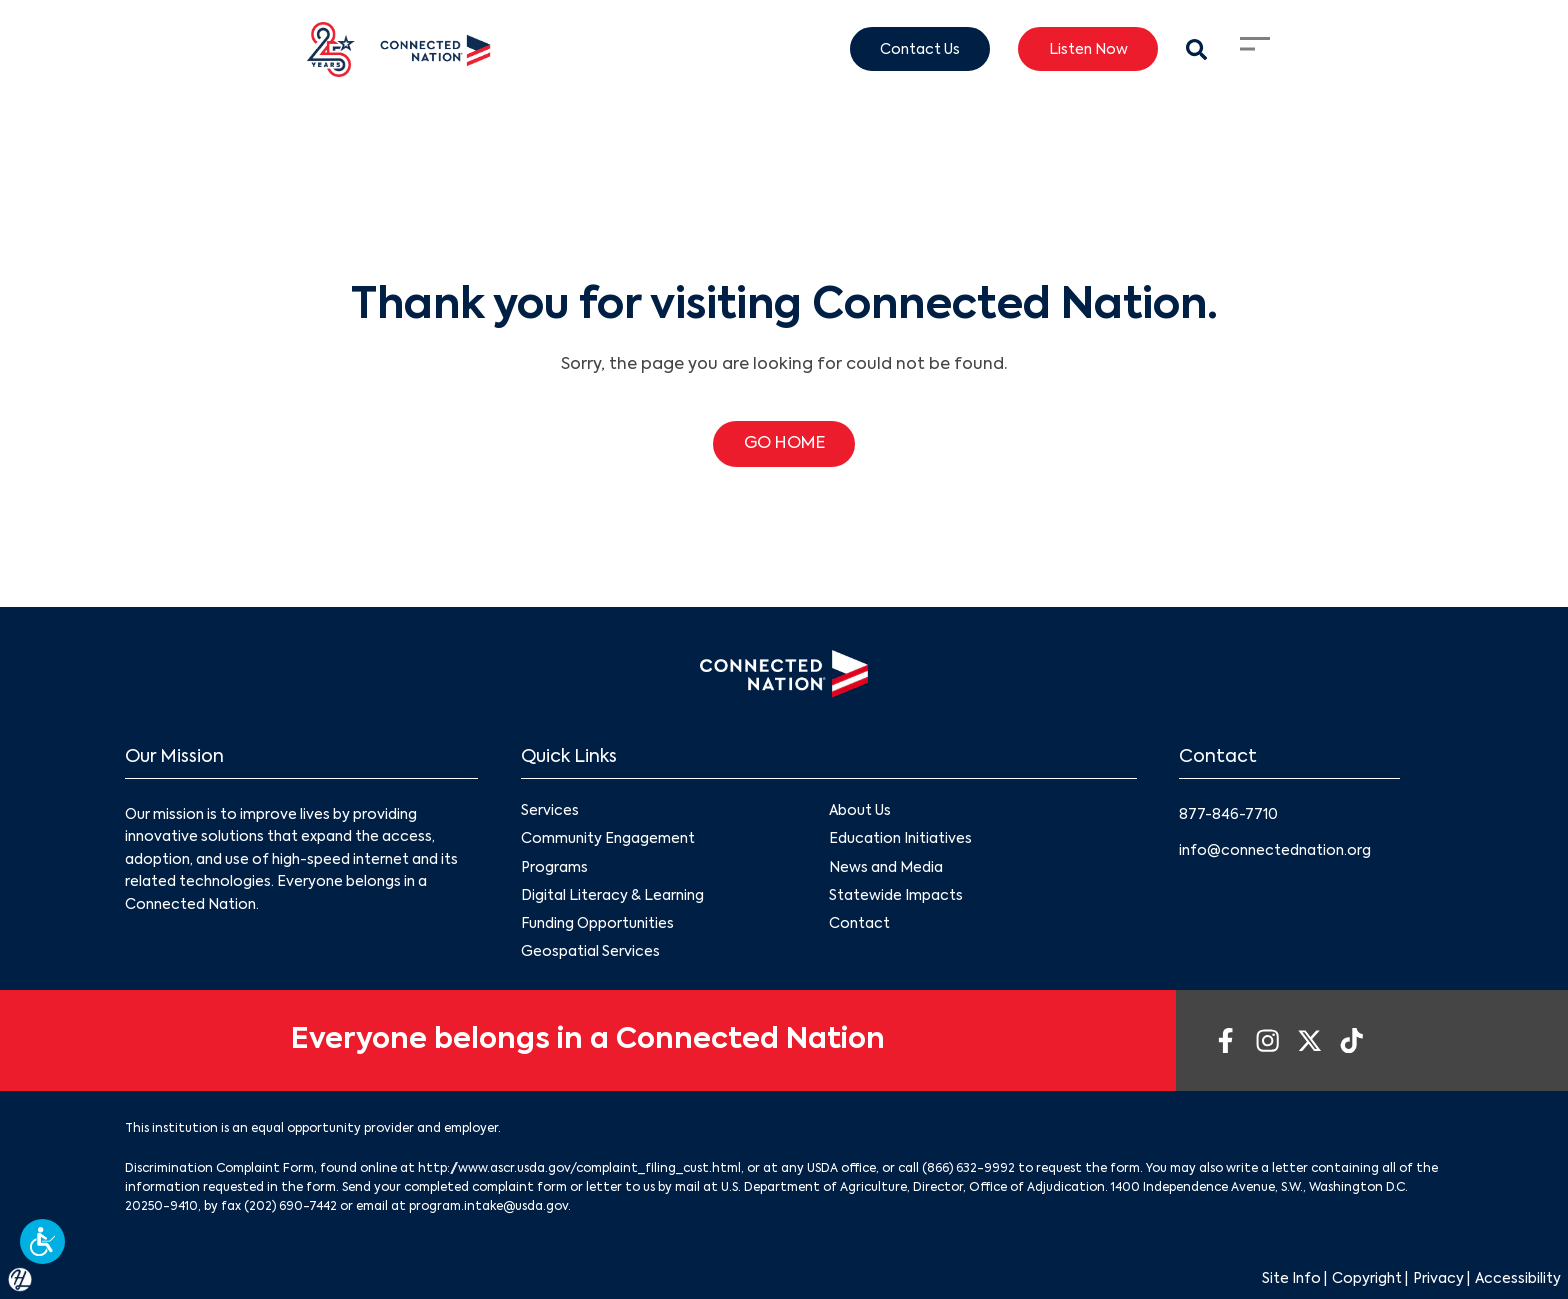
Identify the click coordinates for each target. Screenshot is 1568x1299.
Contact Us (920, 49)
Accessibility (1518, 1279)
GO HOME (784, 444)
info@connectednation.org (1275, 851)
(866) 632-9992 (968, 1169)
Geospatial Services (590, 952)
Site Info (1291, 1279)
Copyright (1367, 1279)
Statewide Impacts (896, 896)
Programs (554, 868)
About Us (860, 812)
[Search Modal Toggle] (1196, 49)
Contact (859, 924)
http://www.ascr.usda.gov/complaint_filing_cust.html (579, 1169)
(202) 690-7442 (290, 1207)
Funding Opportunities (597, 924)
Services (550, 812)
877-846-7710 (1228, 815)
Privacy (1438, 1279)
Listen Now (1088, 49)
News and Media (886, 868)
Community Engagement (608, 840)
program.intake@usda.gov (488, 1207)
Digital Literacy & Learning (612, 896)
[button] (42, 1241)
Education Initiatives (900, 840)
